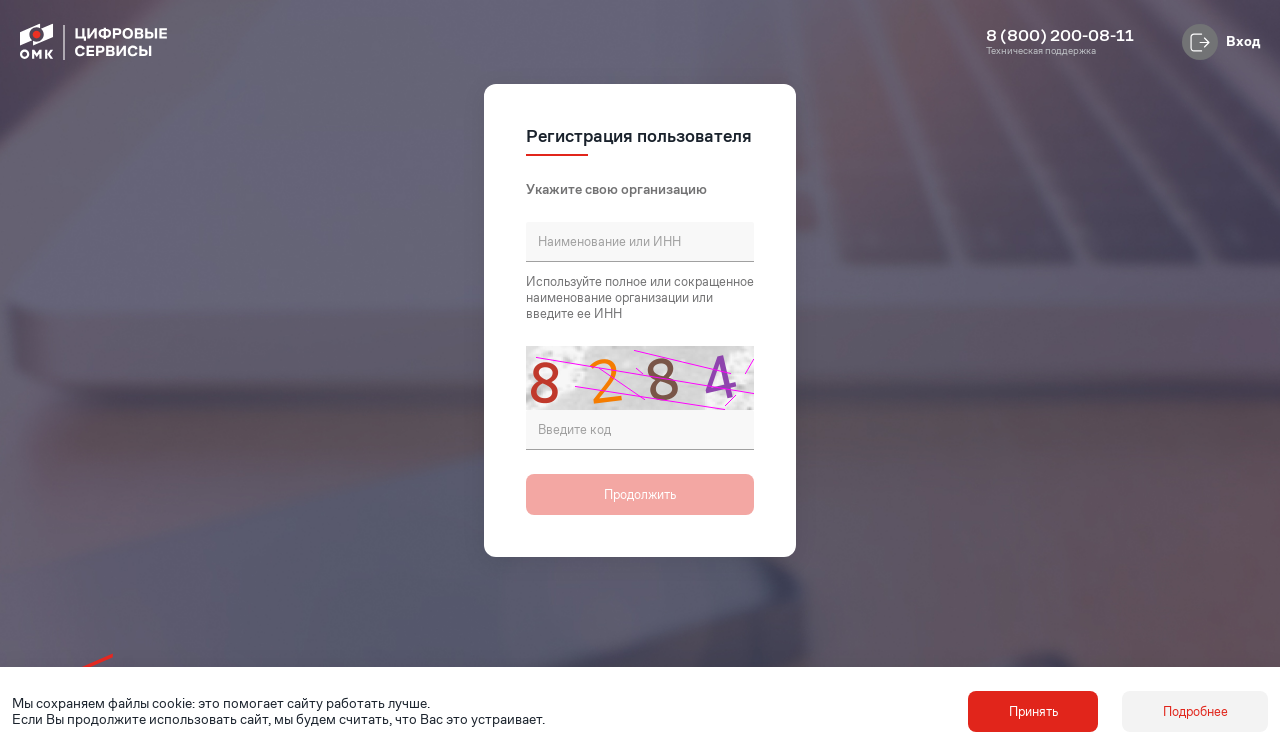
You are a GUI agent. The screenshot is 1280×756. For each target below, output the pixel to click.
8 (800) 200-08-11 (1060, 36)
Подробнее (1195, 711)
